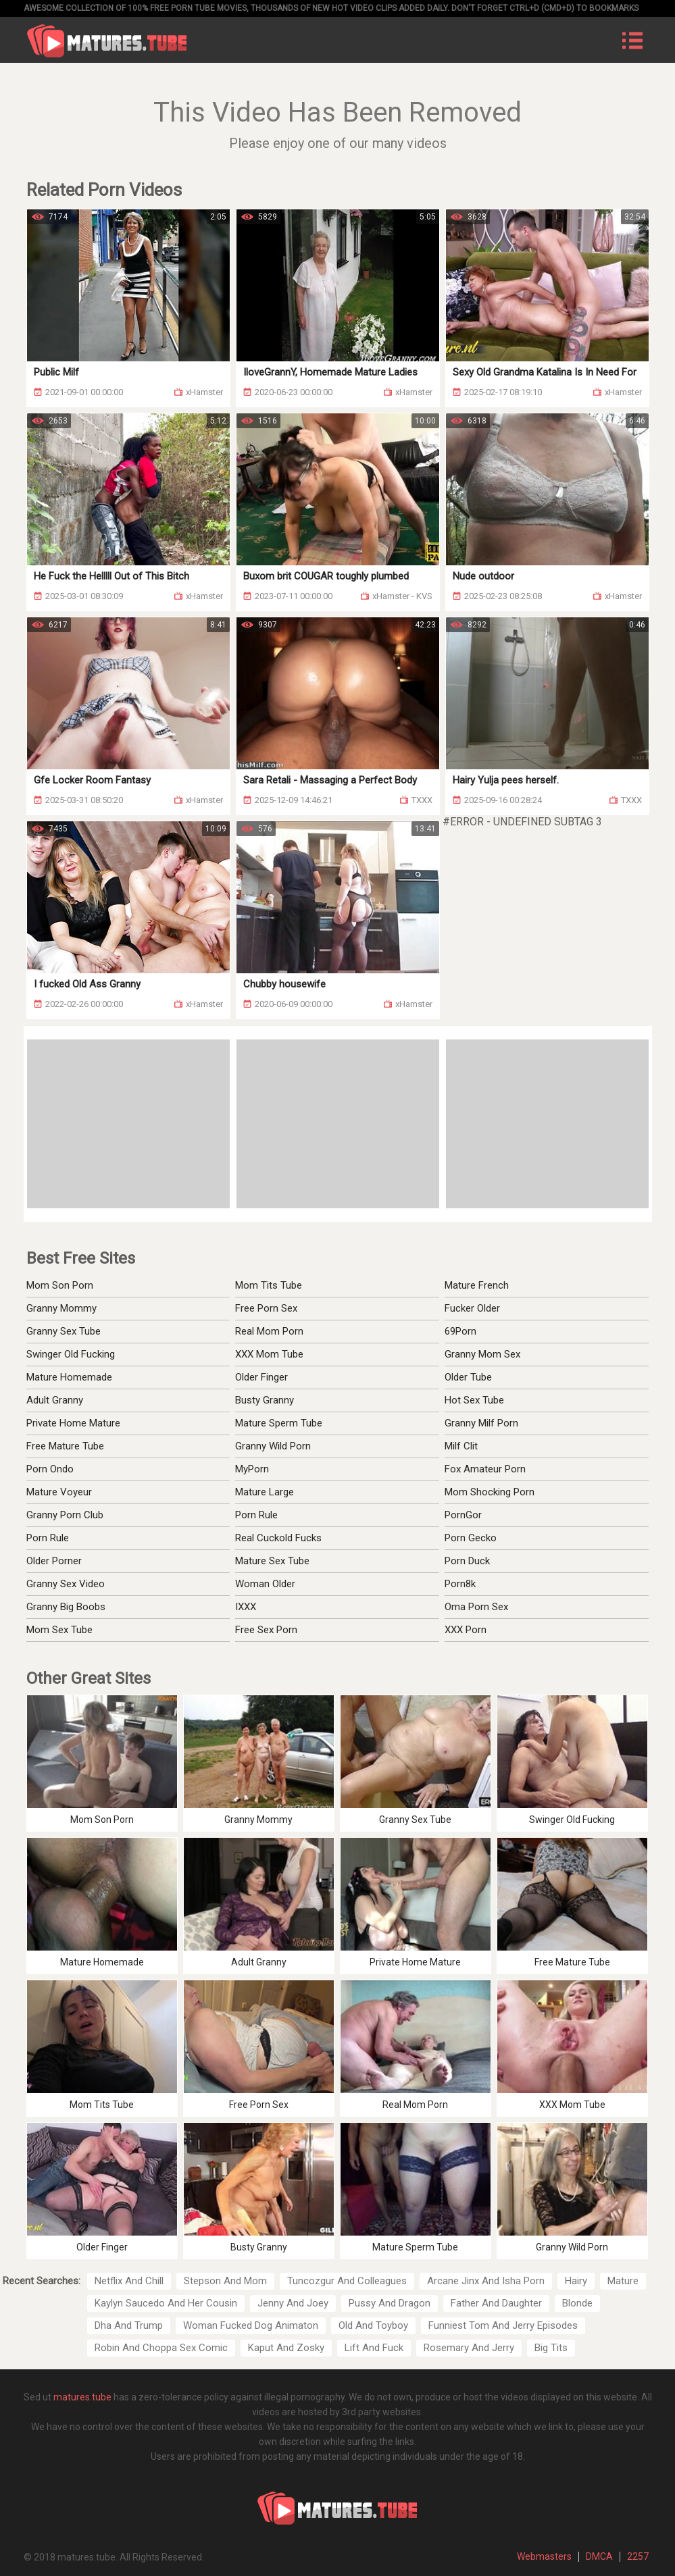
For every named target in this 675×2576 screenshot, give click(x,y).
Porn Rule (47, 1538)
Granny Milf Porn (481, 1423)
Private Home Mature (73, 1423)
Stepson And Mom (225, 2281)
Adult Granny (54, 1400)
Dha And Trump (129, 2325)
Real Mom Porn (269, 1331)
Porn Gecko (471, 1538)
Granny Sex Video (65, 1584)
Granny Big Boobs (65, 1607)
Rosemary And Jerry (469, 2348)
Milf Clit (461, 1446)
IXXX (245, 1607)
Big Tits (551, 2348)
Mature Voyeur (59, 1492)
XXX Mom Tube (269, 1354)
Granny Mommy (61, 1308)
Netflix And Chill (129, 2281)
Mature (623, 2281)
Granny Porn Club (64, 1515)
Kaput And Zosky (286, 2348)
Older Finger (261, 1377)
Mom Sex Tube (59, 1630)
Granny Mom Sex (482, 1354)
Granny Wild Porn (273, 1446)
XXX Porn (465, 1630)
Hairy (576, 2281)
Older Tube (468, 1377)
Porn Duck (467, 1561)
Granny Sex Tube (63, 1331)
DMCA (599, 2556)
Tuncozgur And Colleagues (347, 2281)
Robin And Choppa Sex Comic (161, 2348)
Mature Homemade (69, 1377)
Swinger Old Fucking (70, 1354)
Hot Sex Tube (474, 1400)
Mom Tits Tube (268, 1285)
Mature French (477, 1285)
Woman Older (265, 1584)
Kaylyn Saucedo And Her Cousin (166, 2303)
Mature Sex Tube (272, 1561)
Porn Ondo (50, 1469)
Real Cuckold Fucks (278, 1538)
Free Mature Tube (65, 1446)
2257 (638, 2556)
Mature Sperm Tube (278, 1423)
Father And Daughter (496, 2303)
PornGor (463, 1515)
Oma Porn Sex (476, 1607)
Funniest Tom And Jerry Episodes (503, 2325)
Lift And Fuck (374, 2348)
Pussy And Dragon (389, 2303)
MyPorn (252, 1469)
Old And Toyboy (373, 2325)
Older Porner (54, 1561)
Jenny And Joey (292, 2303)
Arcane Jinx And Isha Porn (486, 2281)
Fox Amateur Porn (485, 1469)
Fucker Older (472, 1308)
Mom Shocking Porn (489, 1492)
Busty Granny (264, 1400)
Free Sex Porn (266, 1630)
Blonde (577, 2303)
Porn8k (460, 1584)
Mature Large (264, 1492)
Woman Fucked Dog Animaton (250, 2325)
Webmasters (544, 2556)
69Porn (460, 1331)
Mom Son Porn (59, 1285)
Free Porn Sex (266, 1308)
